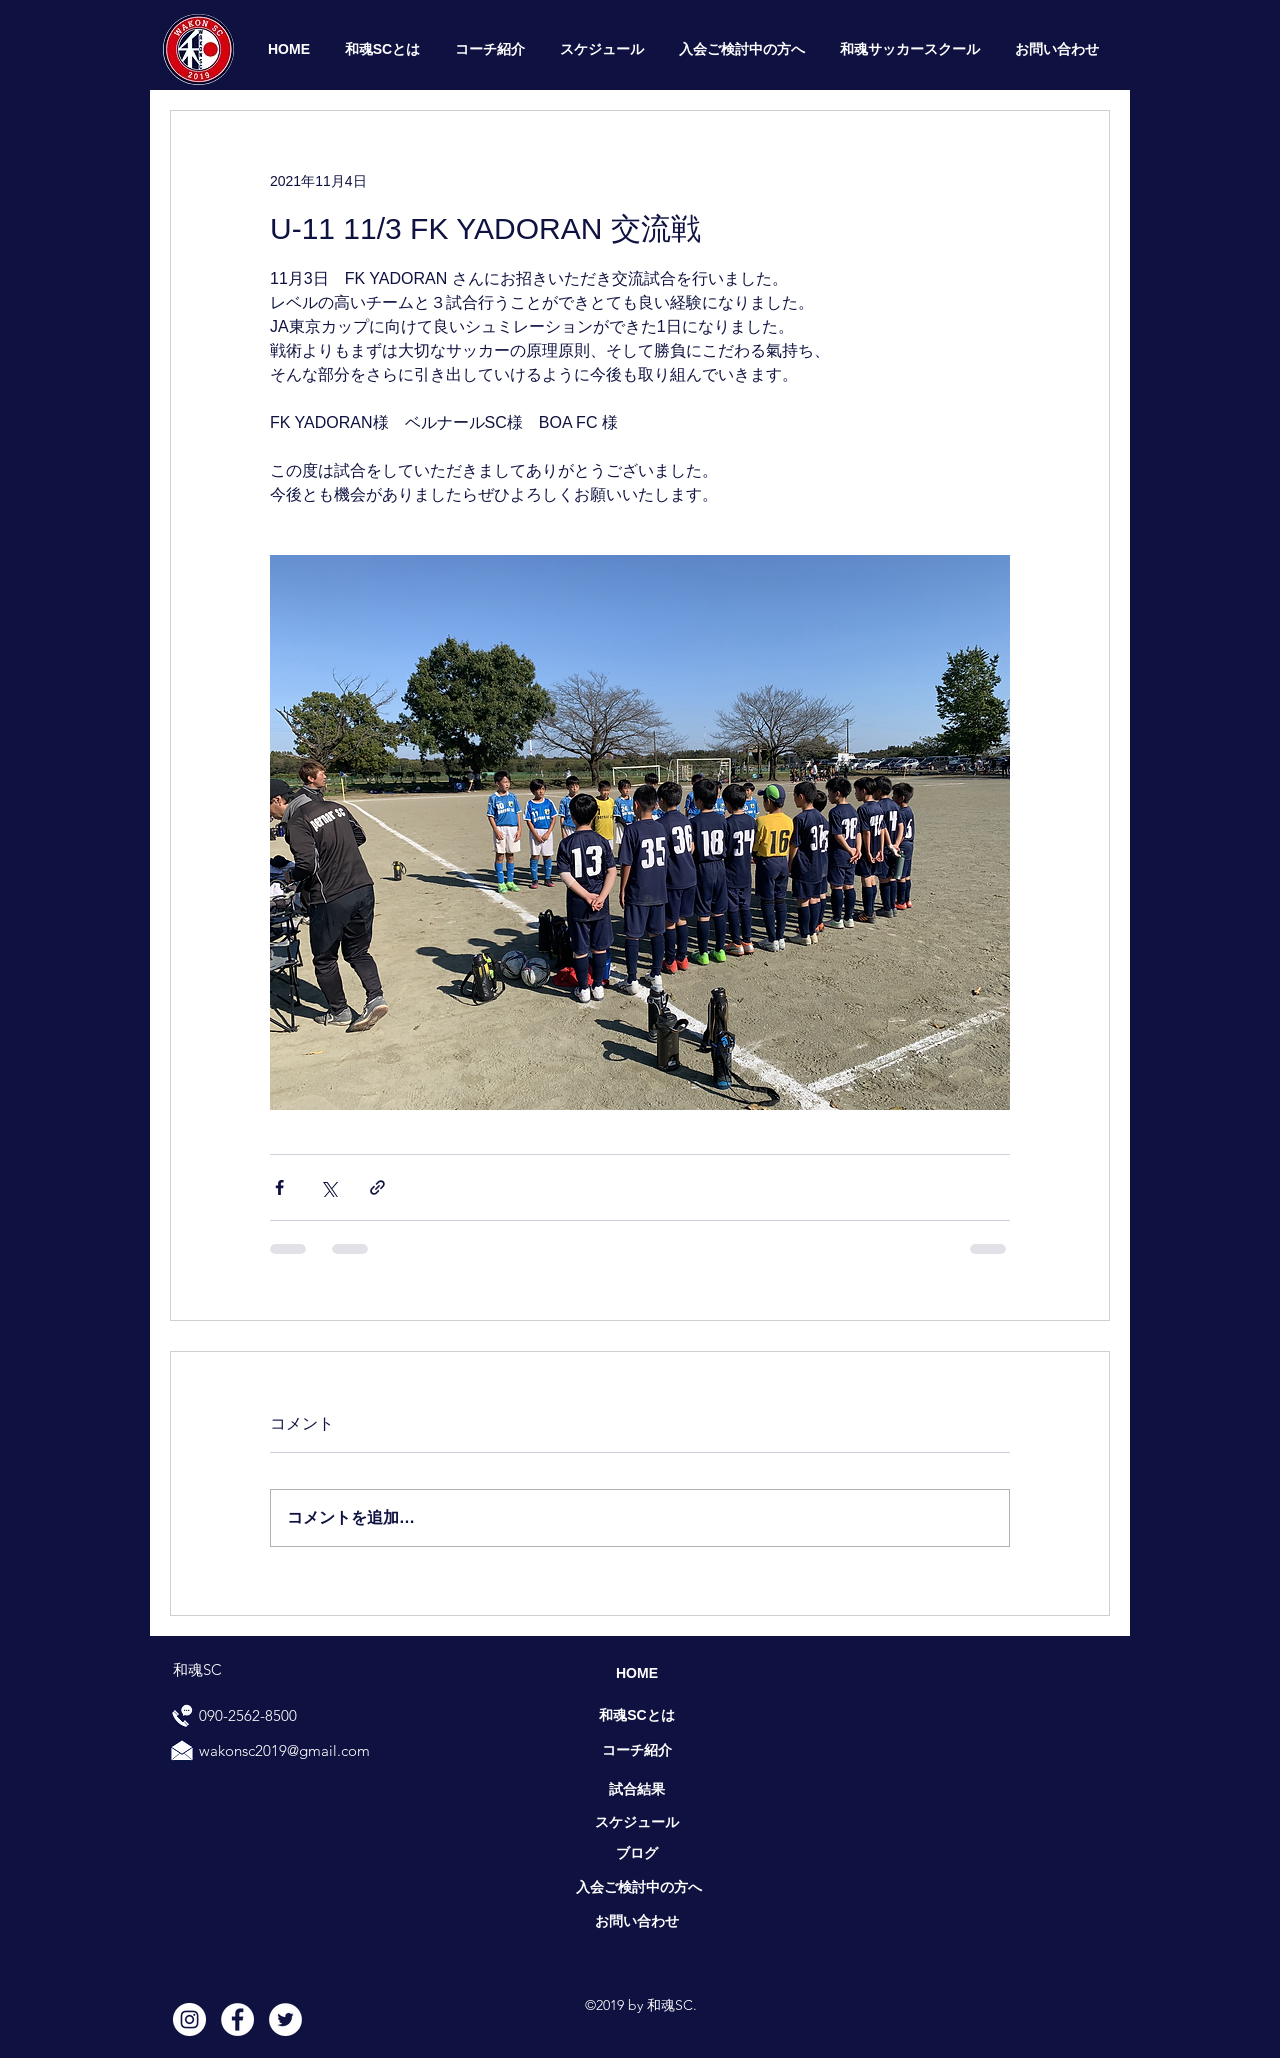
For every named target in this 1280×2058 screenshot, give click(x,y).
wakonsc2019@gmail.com (284, 1750)
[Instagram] (189, 2019)
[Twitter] (285, 2019)
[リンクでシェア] (377, 1187)
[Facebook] (237, 2019)
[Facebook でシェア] (279, 1187)
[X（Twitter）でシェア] (328, 1187)
